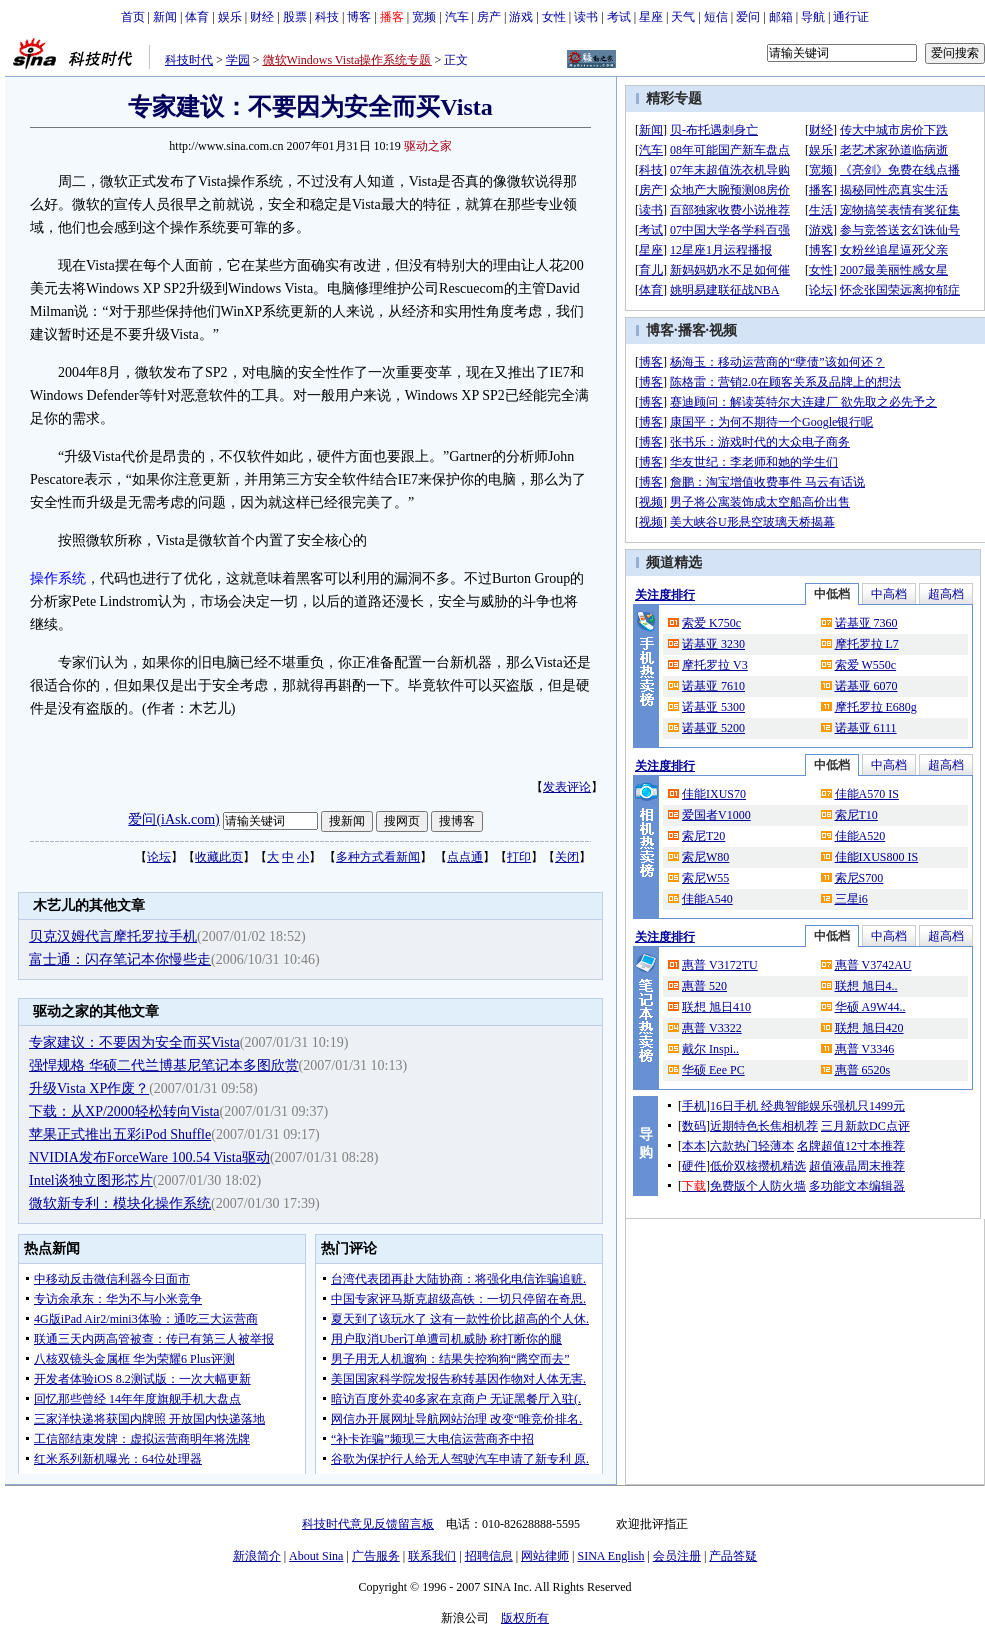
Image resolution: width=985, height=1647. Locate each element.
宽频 (424, 17)
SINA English (610, 1556)
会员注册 (677, 1556)
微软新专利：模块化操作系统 (120, 1203)
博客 (359, 17)
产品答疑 (733, 1556)
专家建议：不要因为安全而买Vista (134, 1042)
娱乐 (230, 17)
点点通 (465, 857)
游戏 (521, 17)
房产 (489, 17)
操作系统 (58, 578)
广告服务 (376, 1556)
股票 (295, 17)
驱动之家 (428, 146)
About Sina (316, 1556)
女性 (554, 17)
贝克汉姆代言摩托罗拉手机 (113, 936)
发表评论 (567, 787)
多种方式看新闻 (378, 857)
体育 (197, 17)
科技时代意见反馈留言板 (368, 1524)
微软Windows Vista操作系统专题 (347, 60)
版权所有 (525, 1618)
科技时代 (189, 60)
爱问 (748, 17)
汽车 (457, 17)
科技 (327, 17)
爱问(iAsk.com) (173, 819)
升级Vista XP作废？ (89, 1088)
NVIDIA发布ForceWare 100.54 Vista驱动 (149, 1157)
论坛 (159, 857)
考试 (619, 17)
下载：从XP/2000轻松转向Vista (124, 1111)
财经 (262, 17)
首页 (133, 17)
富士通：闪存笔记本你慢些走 (120, 959)
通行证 (851, 17)
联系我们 (432, 1556)
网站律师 (545, 1556)
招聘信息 (489, 1556)
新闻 (165, 17)
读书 (586, 17)
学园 (238, 60)
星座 (651, 17)
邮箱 (781, 17)
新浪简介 (257, 1556)
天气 (683, 17)
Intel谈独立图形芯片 (91, 1180)
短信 (716, 17)
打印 (519, 857)
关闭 (567, 857)
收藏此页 (219, 857)
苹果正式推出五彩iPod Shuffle (120, 1134)
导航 (813, 17)
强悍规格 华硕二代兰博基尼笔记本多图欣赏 (164, 1065)
